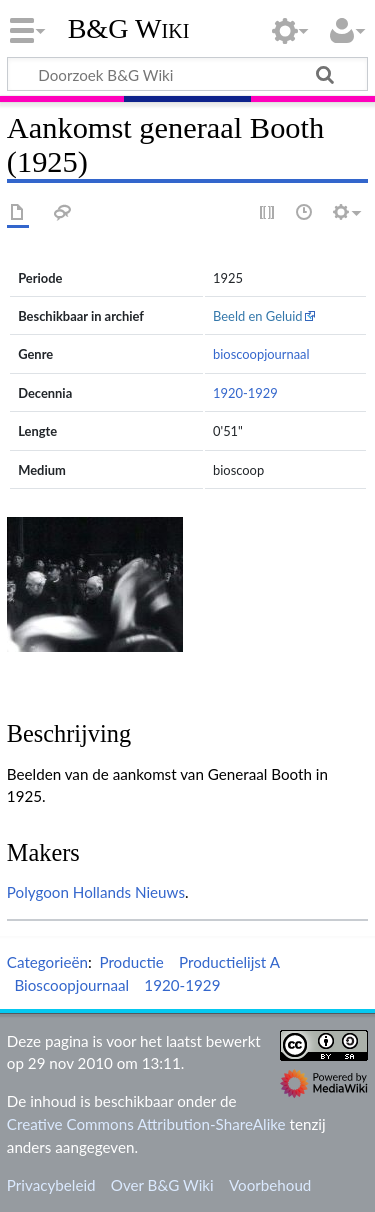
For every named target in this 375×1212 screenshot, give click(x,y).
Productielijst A (229, 962)
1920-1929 (245, 393)
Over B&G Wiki (162, 1185)
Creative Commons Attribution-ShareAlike (146, 1124)
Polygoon (38, 892)
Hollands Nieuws (129, 892)
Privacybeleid (51, 1185)
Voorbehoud (270, 1185)
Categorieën (47, 962)
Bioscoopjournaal (71, 985)
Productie (131, 962)
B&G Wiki (129, 29)
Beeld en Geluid (258, 316)
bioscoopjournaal (261, 354)
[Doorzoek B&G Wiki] (187, 74)
